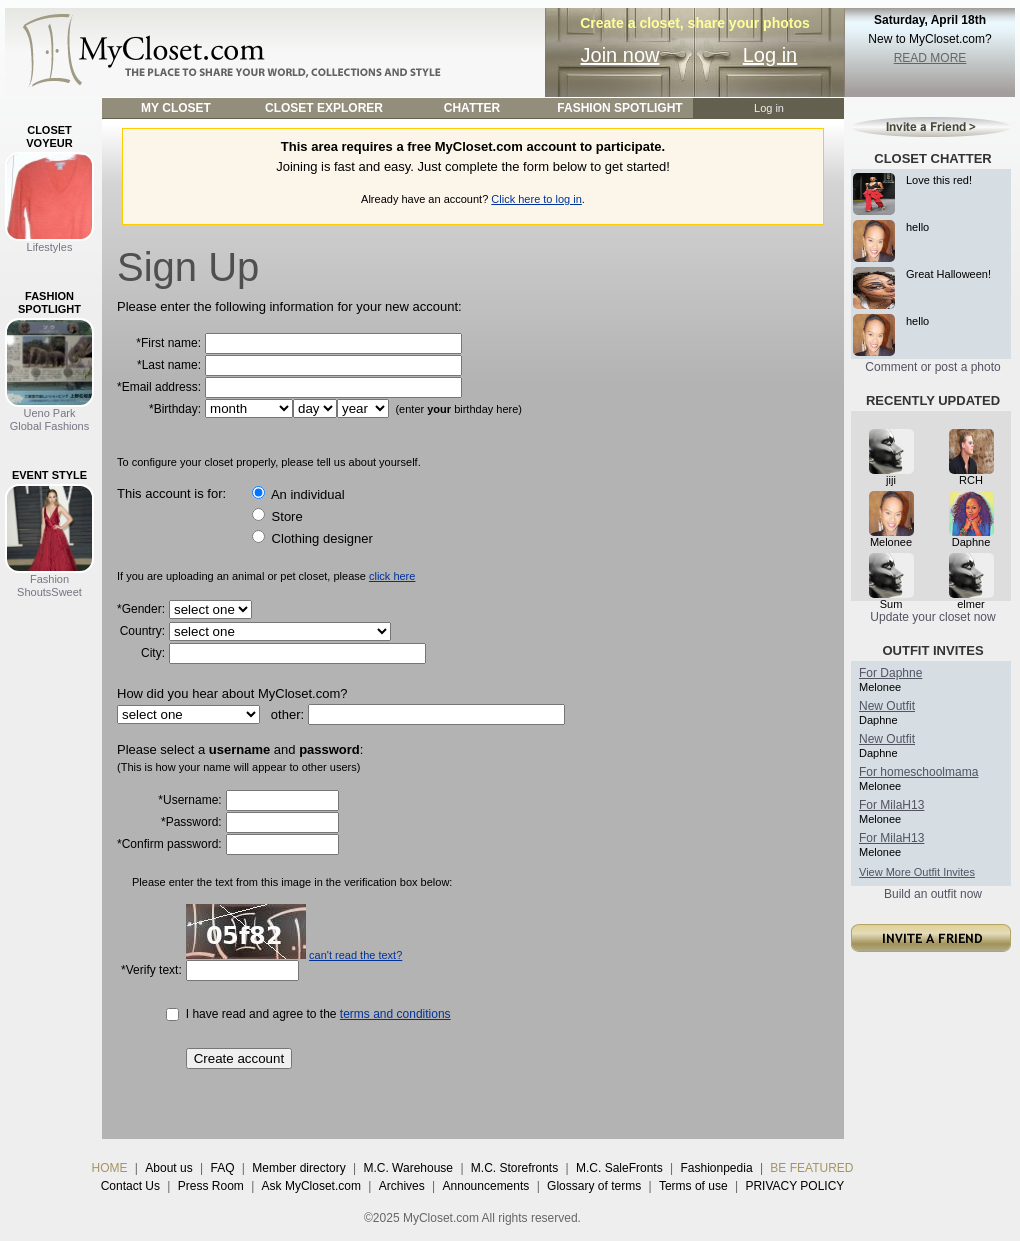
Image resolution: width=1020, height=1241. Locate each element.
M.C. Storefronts (514, 1168)
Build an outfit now (933, 894)
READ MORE (930, 58)
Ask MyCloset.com (311, 1186)
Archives (402, 1186)
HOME (110, 1168)
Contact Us (130, 1186)
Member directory (298, 1168)
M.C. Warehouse (408, 1168)
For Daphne (890, 673)
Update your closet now (932, 617)
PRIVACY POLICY (794, 1186)
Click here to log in (536, 199)
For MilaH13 (891, 805)
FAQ (222, 1168)
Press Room (211, 1186)
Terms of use (693, 1186)
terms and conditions (395, 1014)
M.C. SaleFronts (619, 1168)
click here (392, 576)
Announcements (486, 1186)
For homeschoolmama (918, 772)
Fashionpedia (717, 1168)
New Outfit (887, 706)
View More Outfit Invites (917, 872)
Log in (770, 55)
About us (168, 1168)
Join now (620, 55)
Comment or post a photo (932, 367)
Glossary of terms (594, 1186)
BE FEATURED (811, 1168)
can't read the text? (355, 955)
